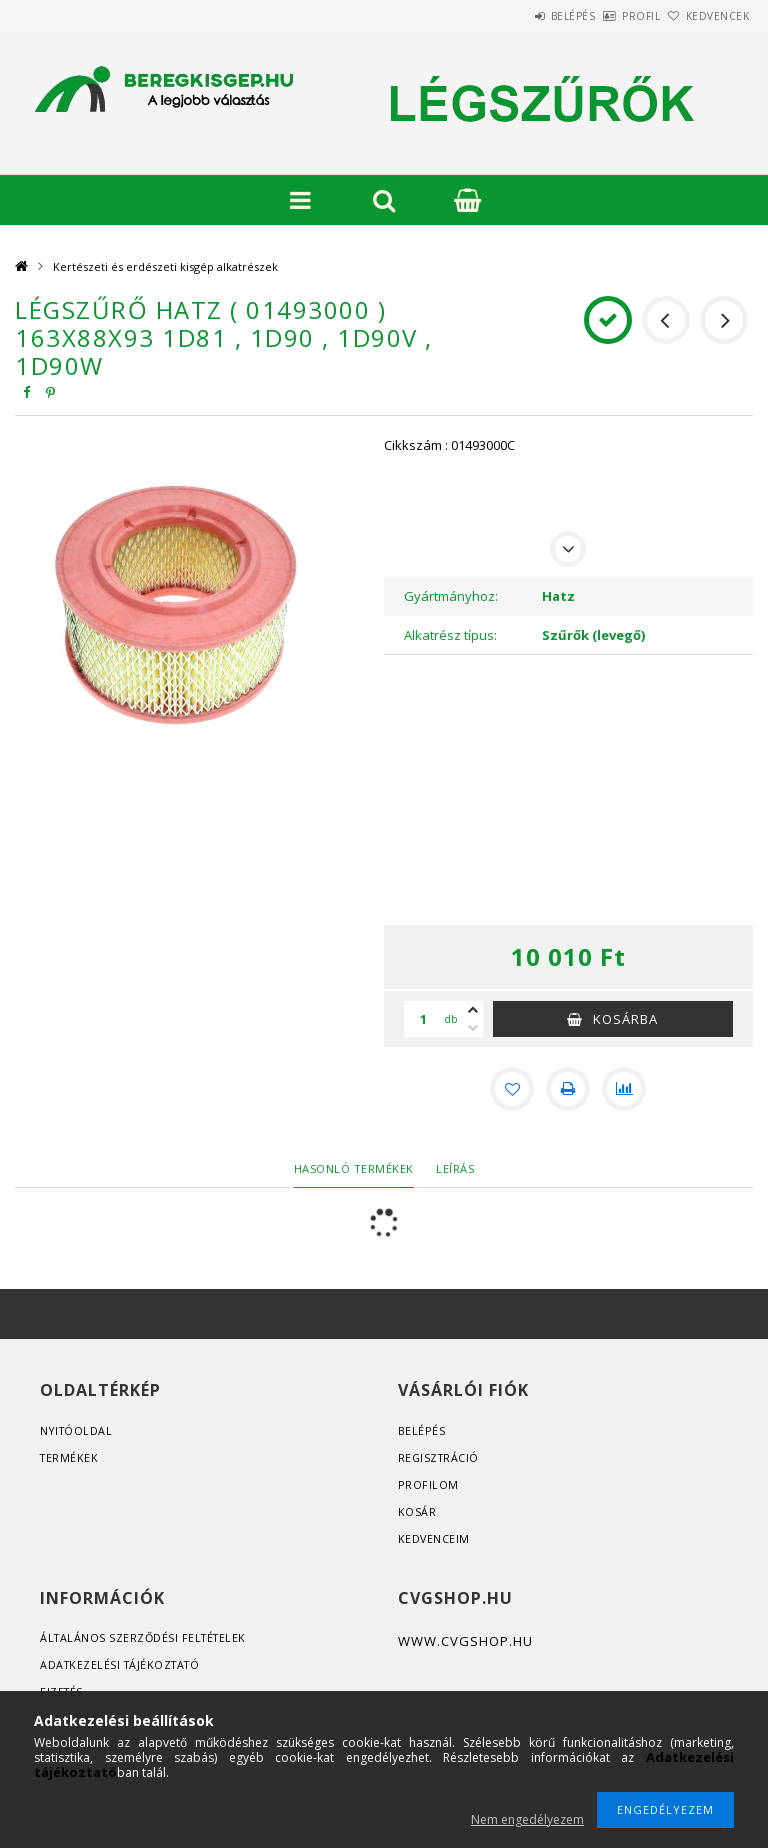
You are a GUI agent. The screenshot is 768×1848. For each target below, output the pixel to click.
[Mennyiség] (424, 1019)
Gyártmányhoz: (451, 596)
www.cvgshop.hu (465, 1641)
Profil (608, 16)
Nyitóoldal (77, 1430)
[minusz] (473, 1028)
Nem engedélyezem (527, 1819)
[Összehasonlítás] (624, 1089)
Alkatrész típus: (450, 635)
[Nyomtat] (568, 1089)
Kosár (417, 1511)
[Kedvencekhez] (512, 1089)
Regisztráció (440, 1457)
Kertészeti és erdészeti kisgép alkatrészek (165, 266)
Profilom (428, 1484)
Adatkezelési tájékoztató (123, 1664)
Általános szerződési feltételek (146, 1637)
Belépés (517, 16)
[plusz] (473, 1010)
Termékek (70, 1457)
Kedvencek (707, 16)
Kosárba (625, 1019)
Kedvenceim (434, 1538)
